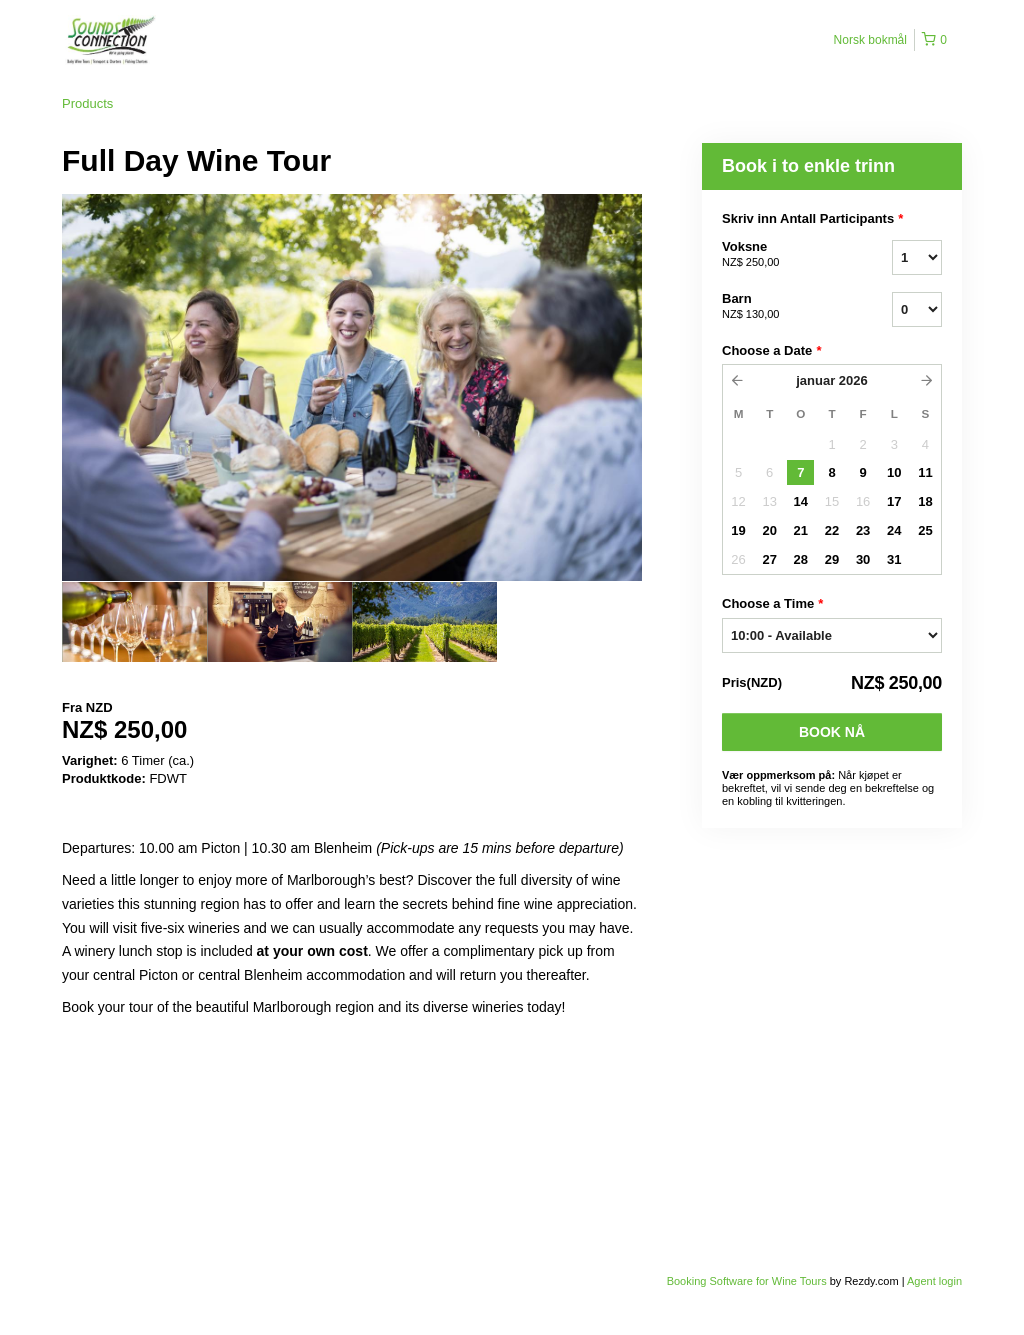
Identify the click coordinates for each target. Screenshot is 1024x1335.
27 (769, 559)
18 (925, 501)
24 (894, 530)
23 (863, 530)
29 (832, 559)
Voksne (782, 255)
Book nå (832, 732)
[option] (134, 622)
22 (832, 530)
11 (925, 472)
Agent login (934, 1281)
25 (925, 530)
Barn (782, 307)
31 (894, 559)
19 (738, 530)
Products (87, 103)
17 (894, 501)
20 (769, 530)
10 (894, 472)
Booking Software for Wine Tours (748, 1281)
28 (801, 559)
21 (801, 530)
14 (801, 501)
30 (863, 559)
